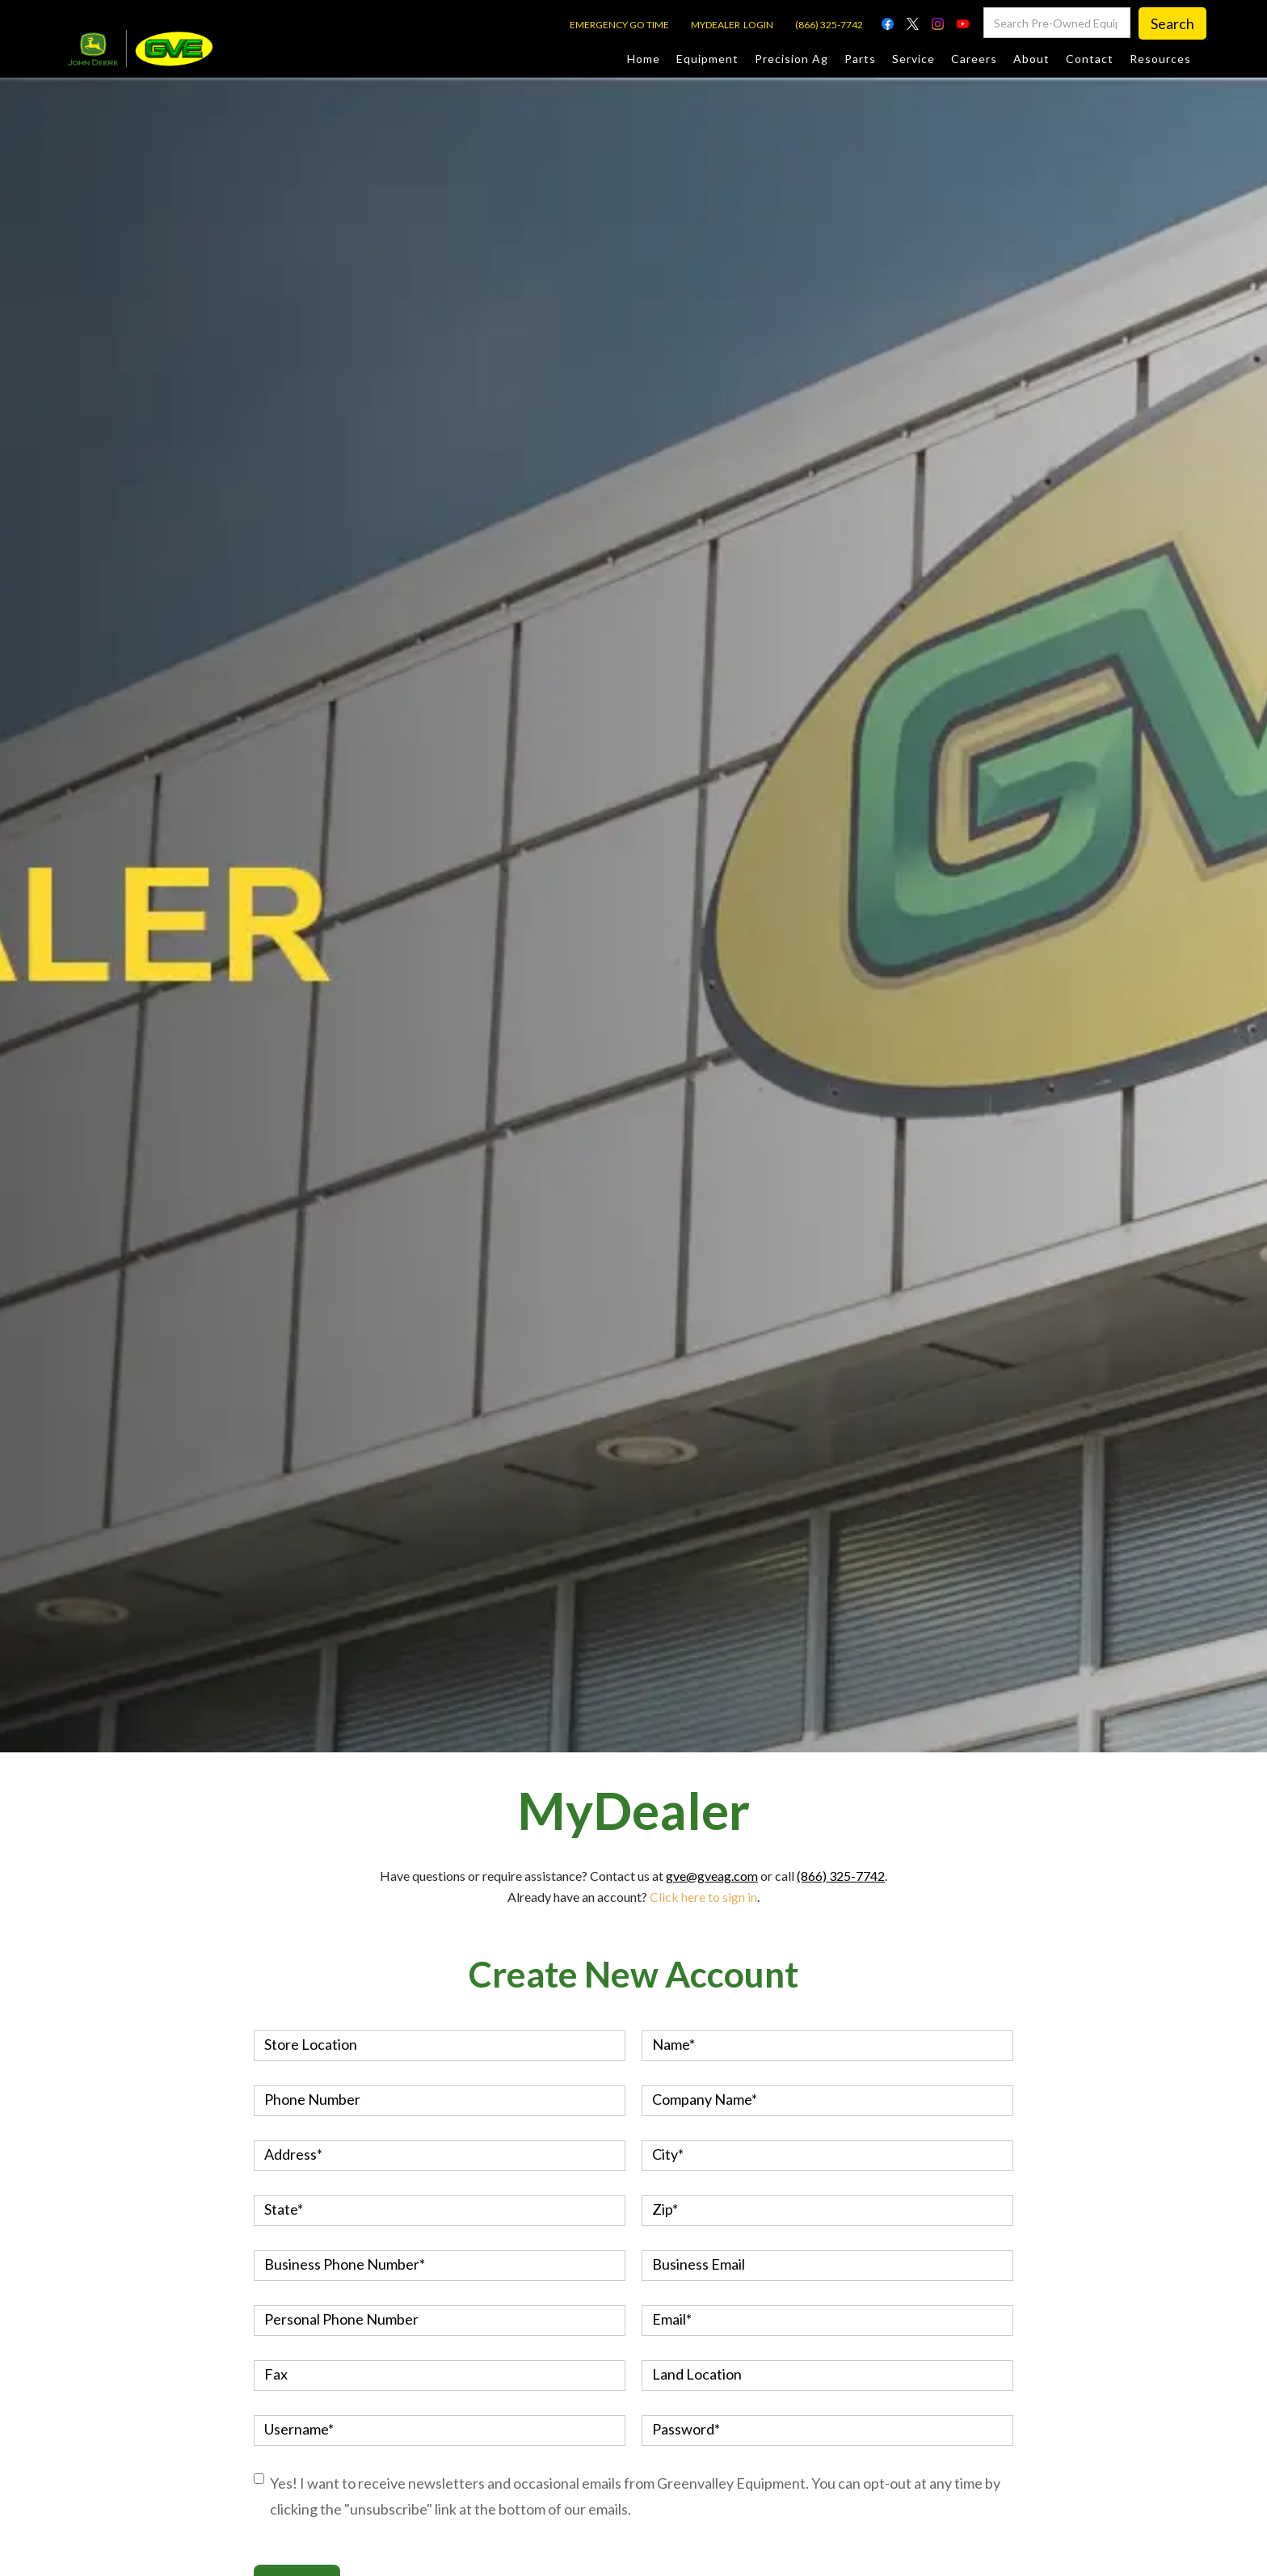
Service (913, 58)
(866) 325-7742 (829, 25)
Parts (860, 58)
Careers (974, 58)
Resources (1160, 58)
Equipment (707, 58)
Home (643, 58)
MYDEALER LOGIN (732, 25)
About (1031, 58)
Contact (1089, 58)
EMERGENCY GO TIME (619, 25)
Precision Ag (791, 58)
